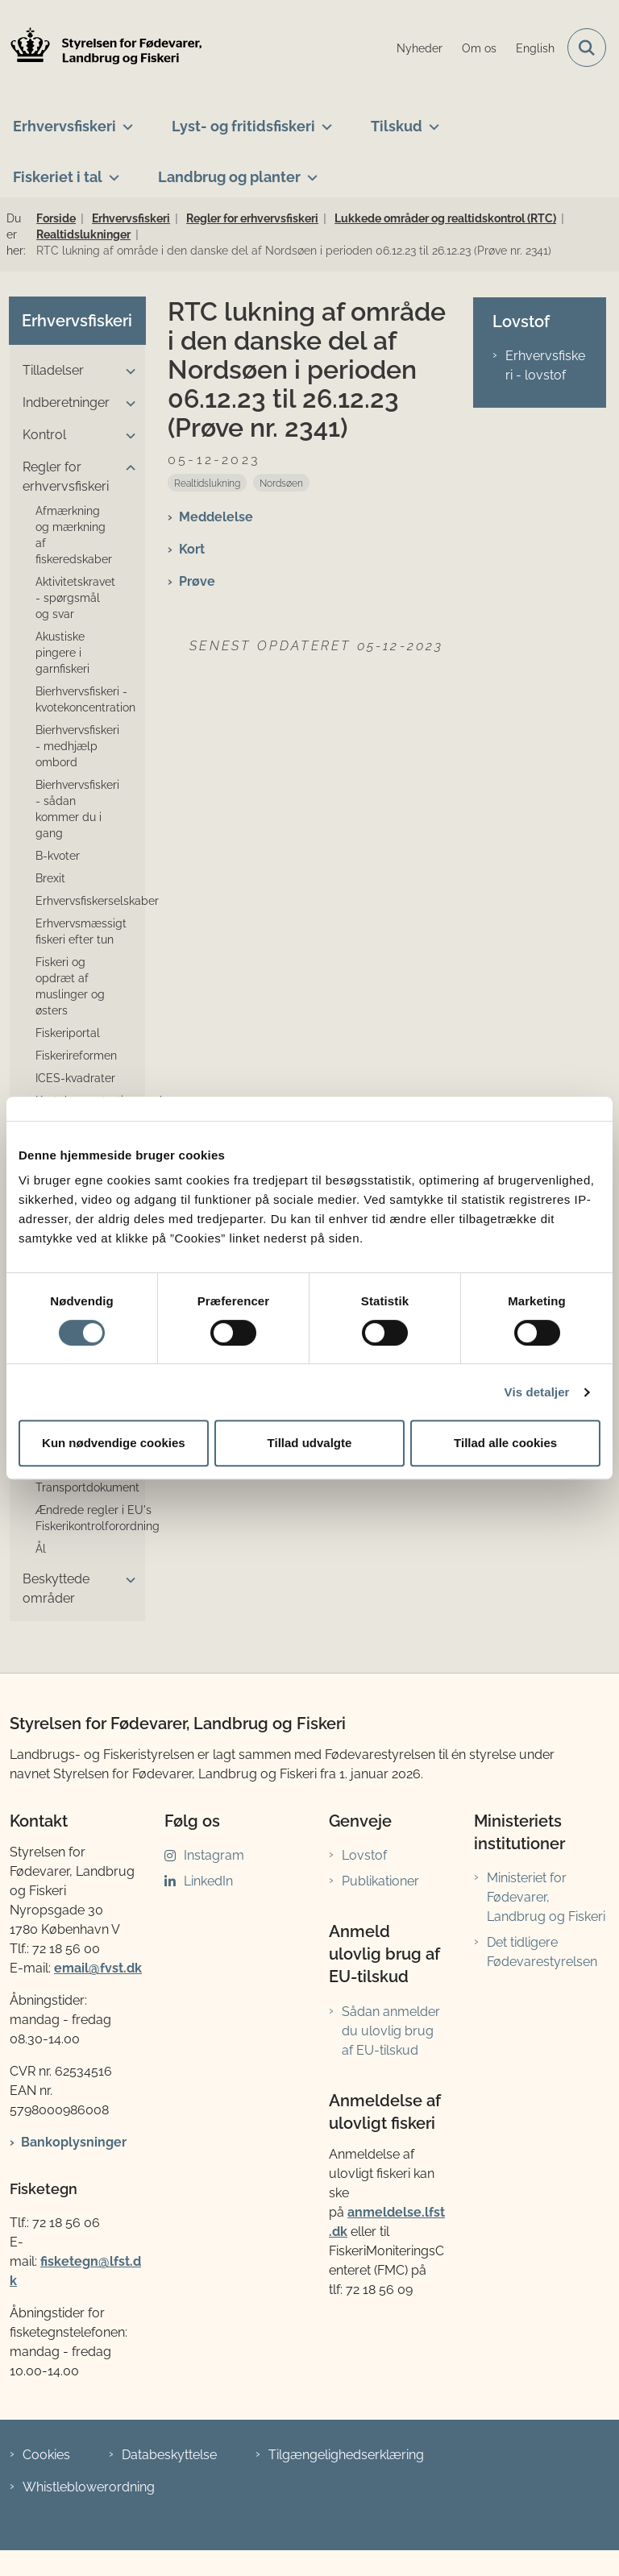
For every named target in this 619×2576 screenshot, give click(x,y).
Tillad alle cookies (505, 1443)
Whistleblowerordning (89, 2487)
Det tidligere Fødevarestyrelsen (542, 1952)
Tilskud (396, 126)
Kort (192, 549)
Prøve (197, 581)
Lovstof (364, 1855)
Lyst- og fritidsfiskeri (243, 126)
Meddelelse (216, 517)
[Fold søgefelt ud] (586, 47)
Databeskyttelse (169, 2454)
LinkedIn (208, 1881)
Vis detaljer (537, 1392)
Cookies (46, 2454)
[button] (126, 371)
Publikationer (380, 1881)
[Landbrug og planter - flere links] (309, 171)
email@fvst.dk (98, 1968)
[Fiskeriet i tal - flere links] (110, 171)
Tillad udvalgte (310, 1443)
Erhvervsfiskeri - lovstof (545, 365)
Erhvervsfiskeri (64, 126)
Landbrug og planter (229, 176)
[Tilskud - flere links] (430, 120)
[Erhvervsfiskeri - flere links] (124, 120)
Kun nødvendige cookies (113, 1443)
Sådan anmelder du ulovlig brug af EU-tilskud (391, 2031)
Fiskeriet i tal (57, 176)
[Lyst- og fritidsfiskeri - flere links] (323, 120)
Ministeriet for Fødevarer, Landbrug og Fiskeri (546, 1897)
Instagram (214, 1855)
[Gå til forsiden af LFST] (101, 48)
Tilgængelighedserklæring (346, 2454)
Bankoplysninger (74, 2142)
